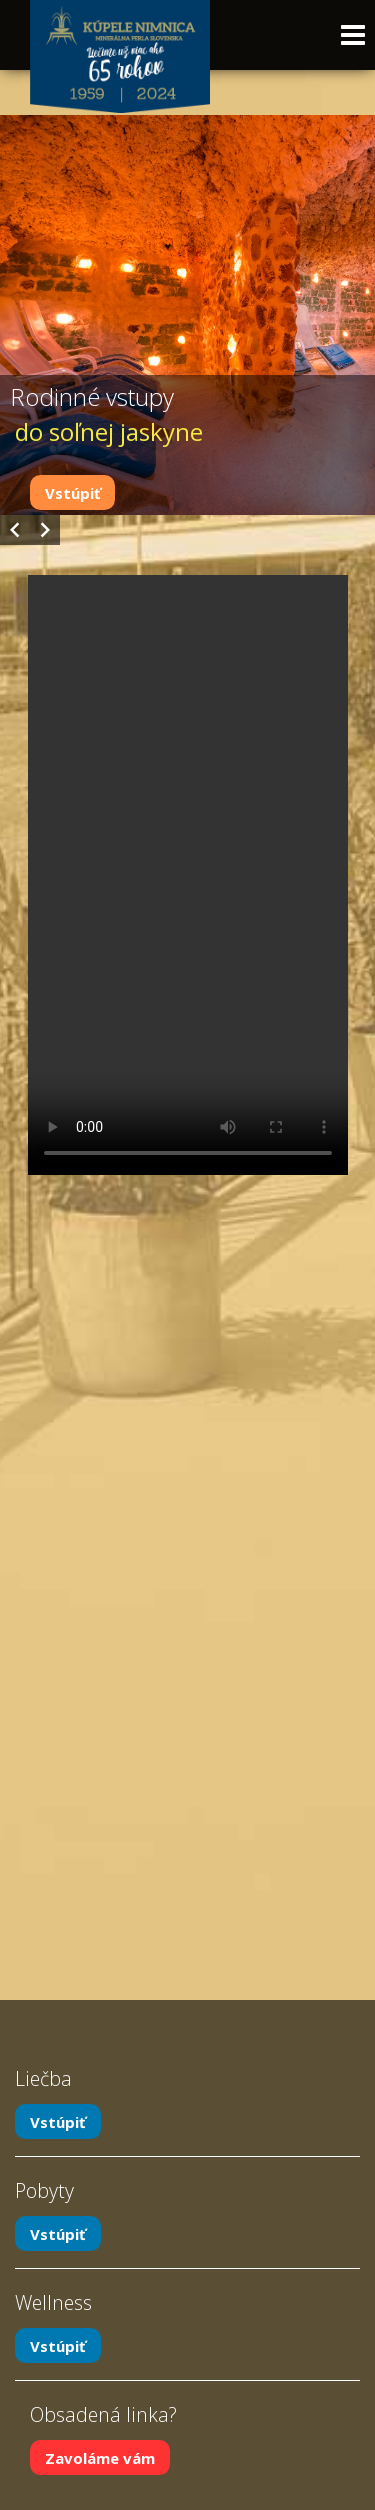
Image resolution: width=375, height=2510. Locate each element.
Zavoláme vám (100, 2457)
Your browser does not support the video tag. (188, 875)
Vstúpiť (73, 493)
